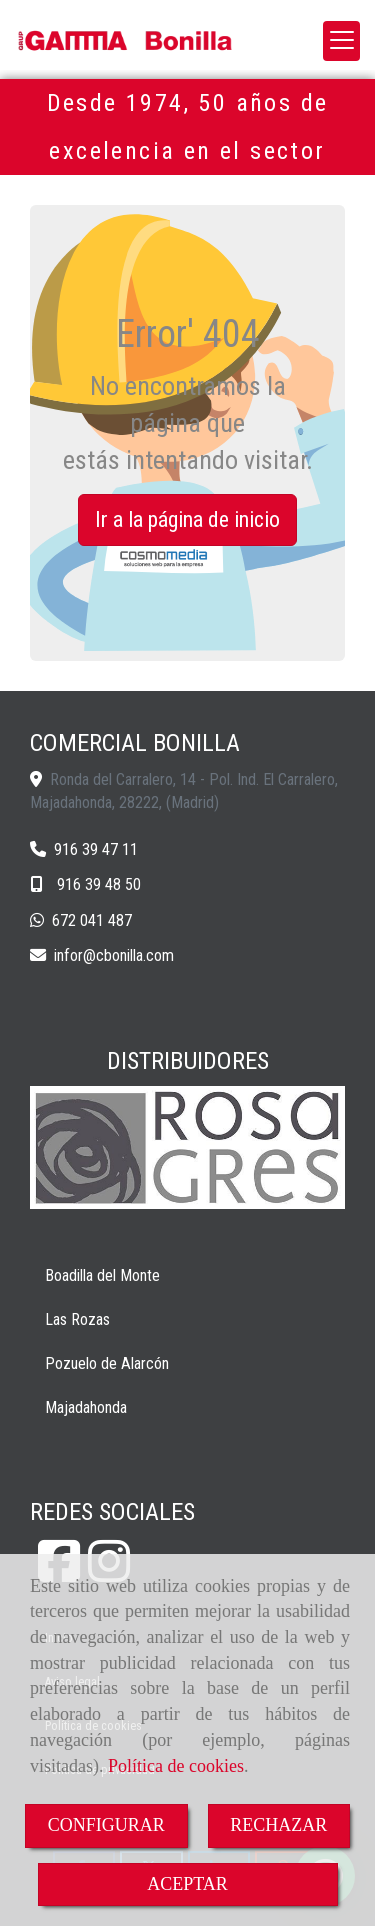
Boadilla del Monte (102, 1275)
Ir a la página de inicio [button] (187, 519)
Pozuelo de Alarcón (107, 1363)
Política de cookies (176, 1766)
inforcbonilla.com (114, 955)
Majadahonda (86, 1407)
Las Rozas (77, 1319)
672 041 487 (92, 920)
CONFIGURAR (106, 1825)
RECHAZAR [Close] (278, 1825)
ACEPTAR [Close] (187, 1884)
